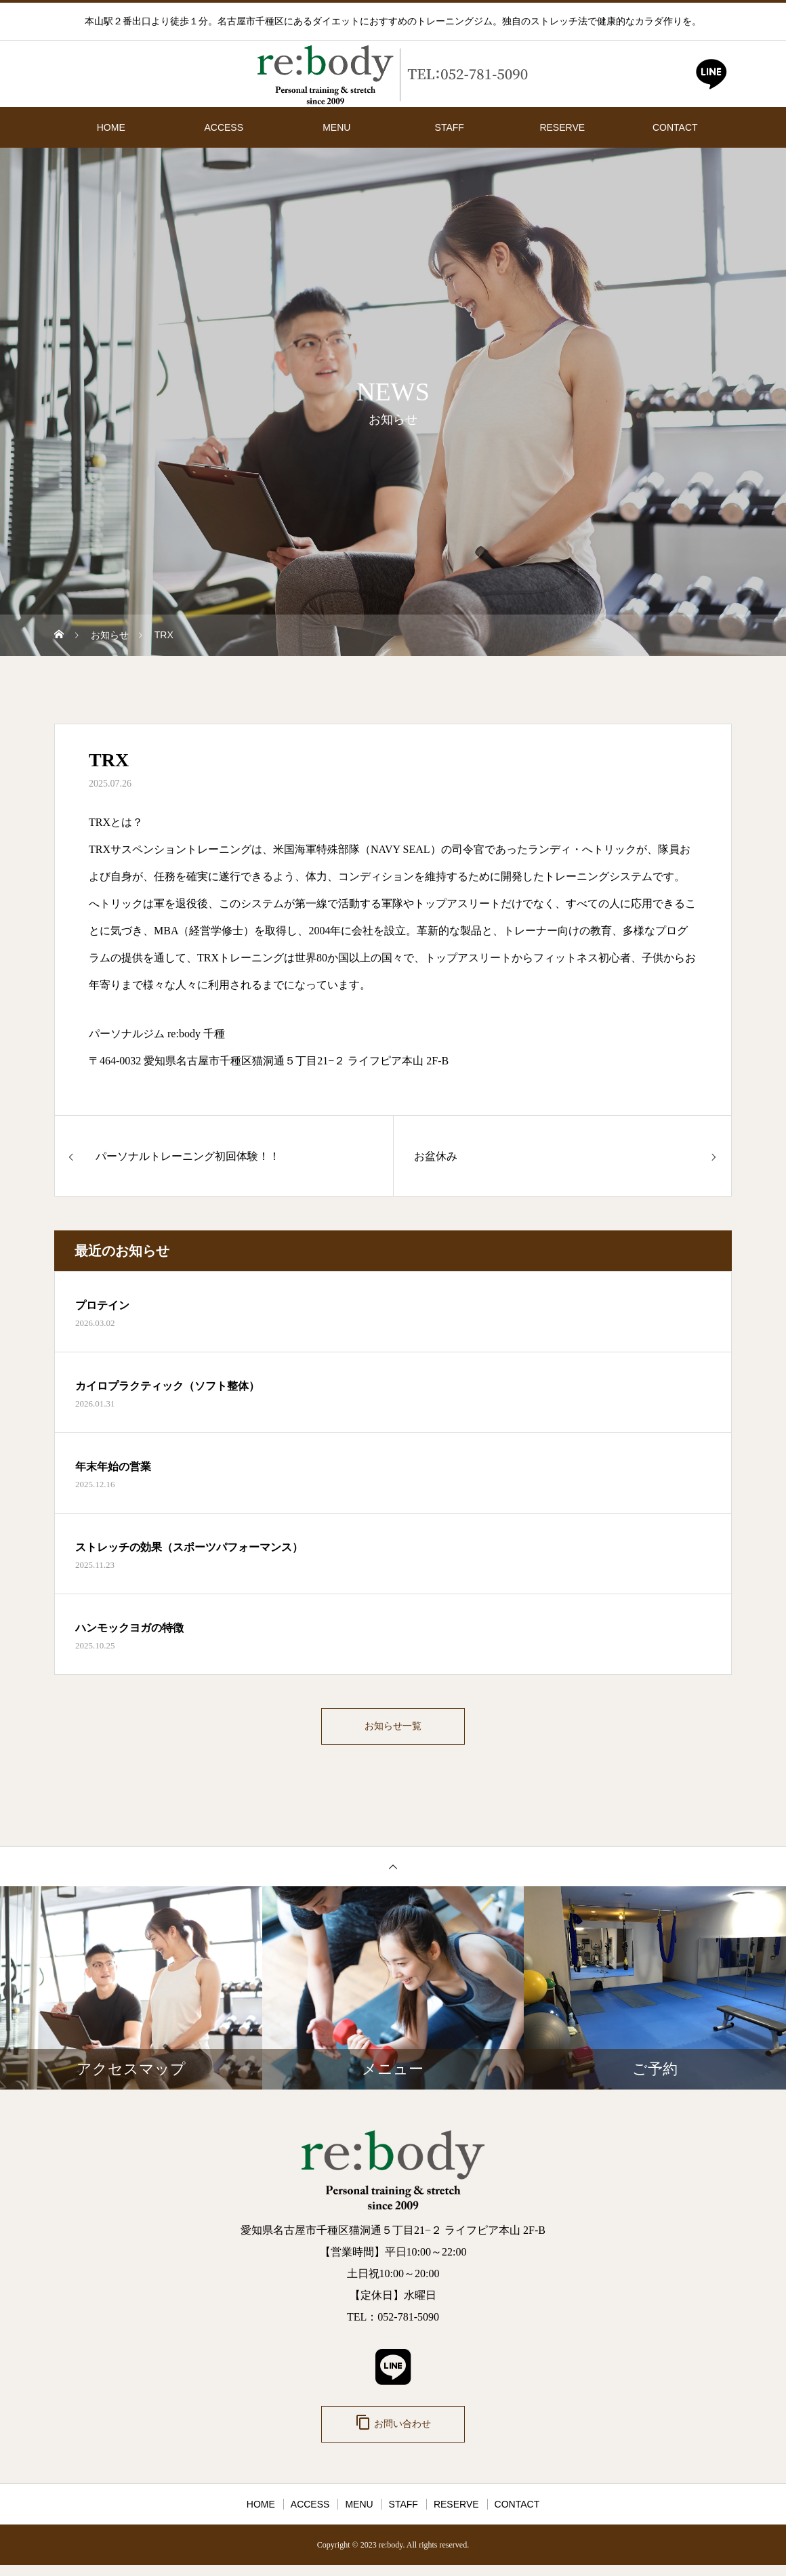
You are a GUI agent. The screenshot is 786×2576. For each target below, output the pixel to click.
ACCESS (223, 127)
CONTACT (675, 127)
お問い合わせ (393, 2431)
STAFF (449, 127)
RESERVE (562, 127)
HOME (111, 127)
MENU (336, 127)
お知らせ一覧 (393, 1728)
